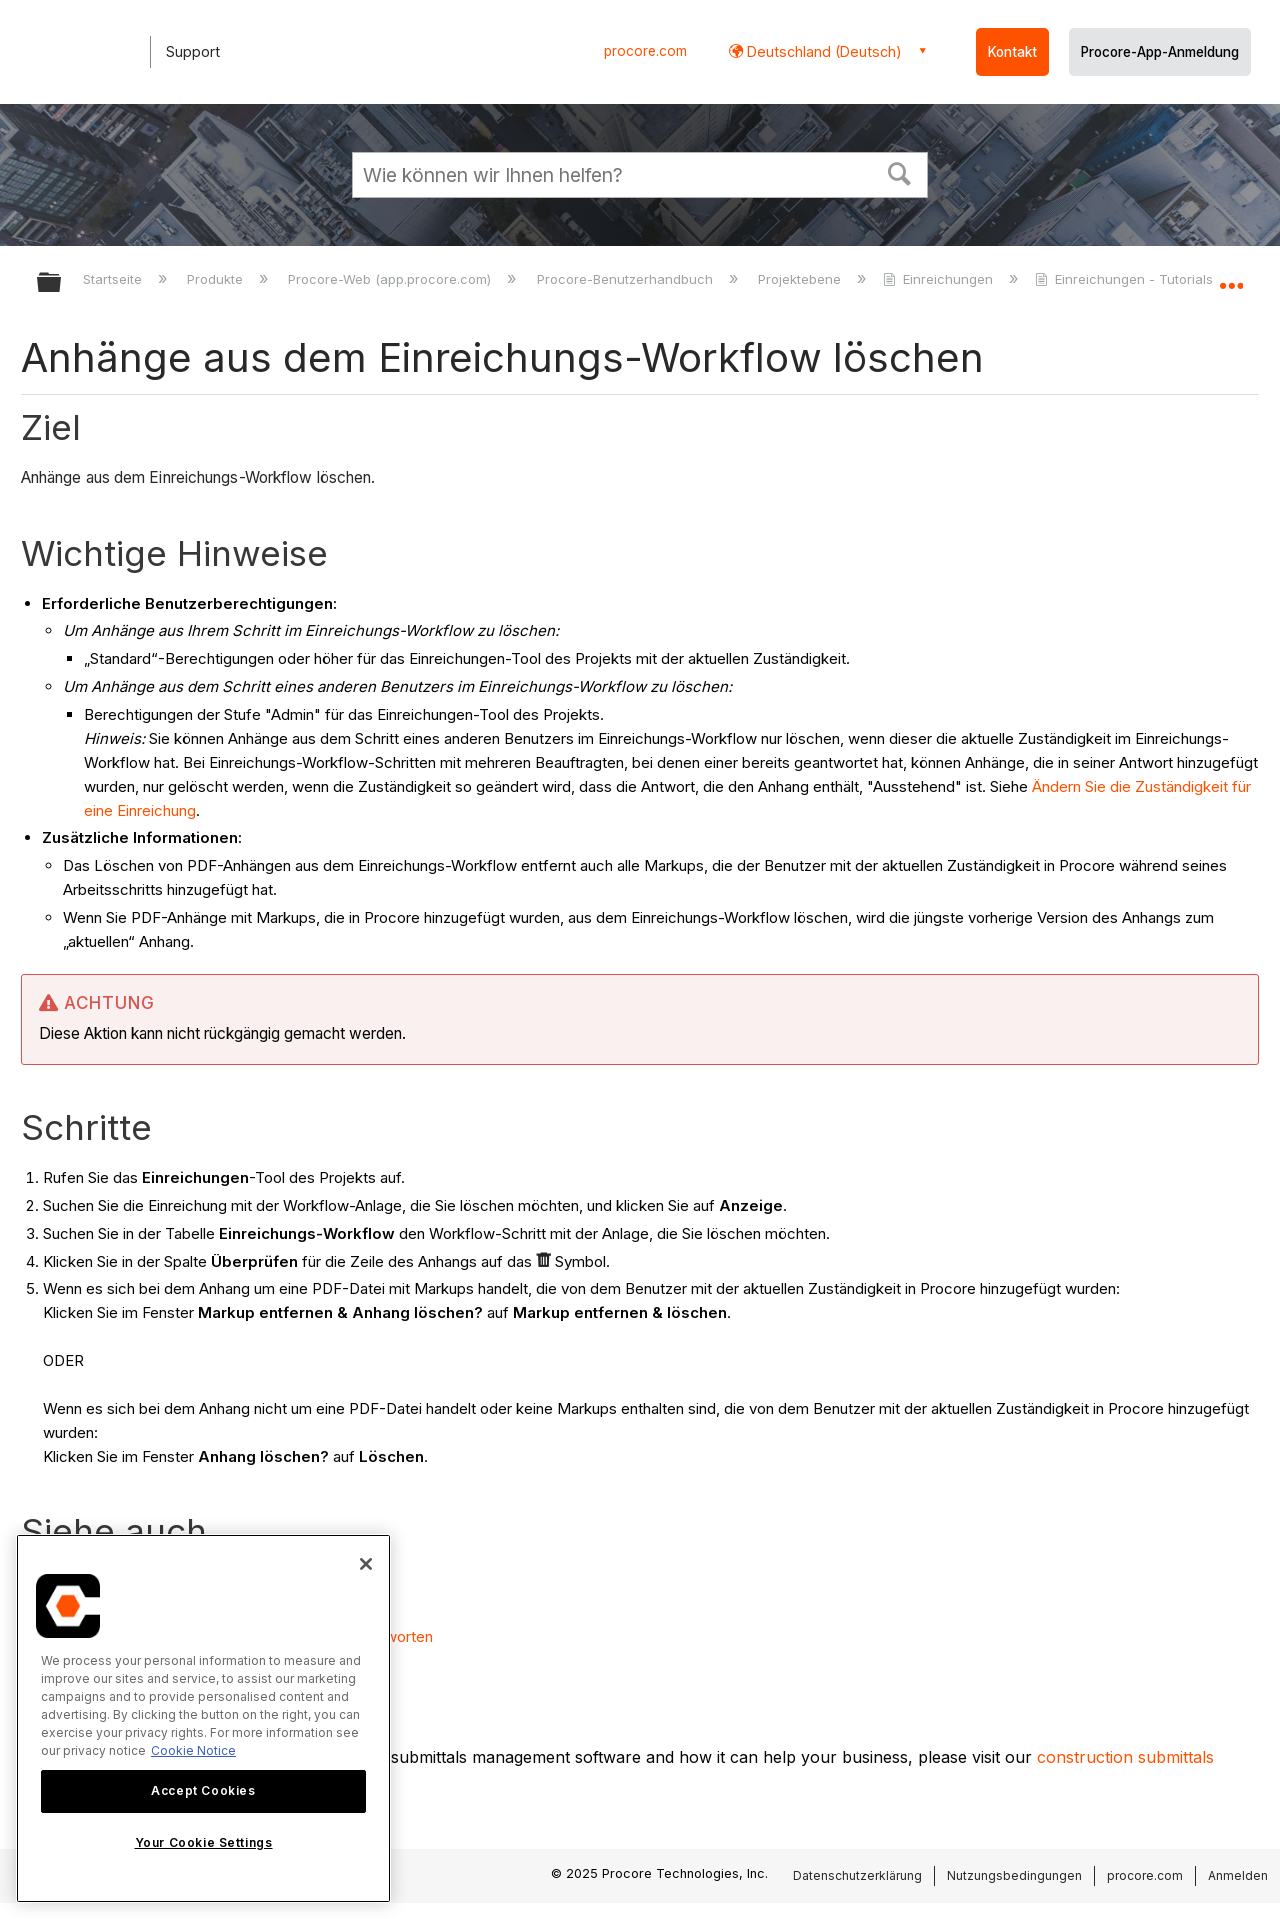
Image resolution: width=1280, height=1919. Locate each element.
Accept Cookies (203, 1790)
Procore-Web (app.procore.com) (391, 279)
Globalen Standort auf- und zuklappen (1231, 277)
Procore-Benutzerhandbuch (627, 279)
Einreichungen (940, 279)
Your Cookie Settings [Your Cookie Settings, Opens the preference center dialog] (204, 1842)
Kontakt (1012, 52)
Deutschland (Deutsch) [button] (822, 51)
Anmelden (1238, 1875)
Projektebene (801, 279)
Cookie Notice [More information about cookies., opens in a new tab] (193, 1750)
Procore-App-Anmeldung (1160, 52)
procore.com (645, 51)
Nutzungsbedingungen (1014, 1875)
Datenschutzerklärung (857, 1875)
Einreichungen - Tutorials (1126, 279)
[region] (203, 1718)
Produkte (217, 279)
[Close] (366, 1564)
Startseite (114, 279)
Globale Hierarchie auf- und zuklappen (62, 283)
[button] (900, 172)
